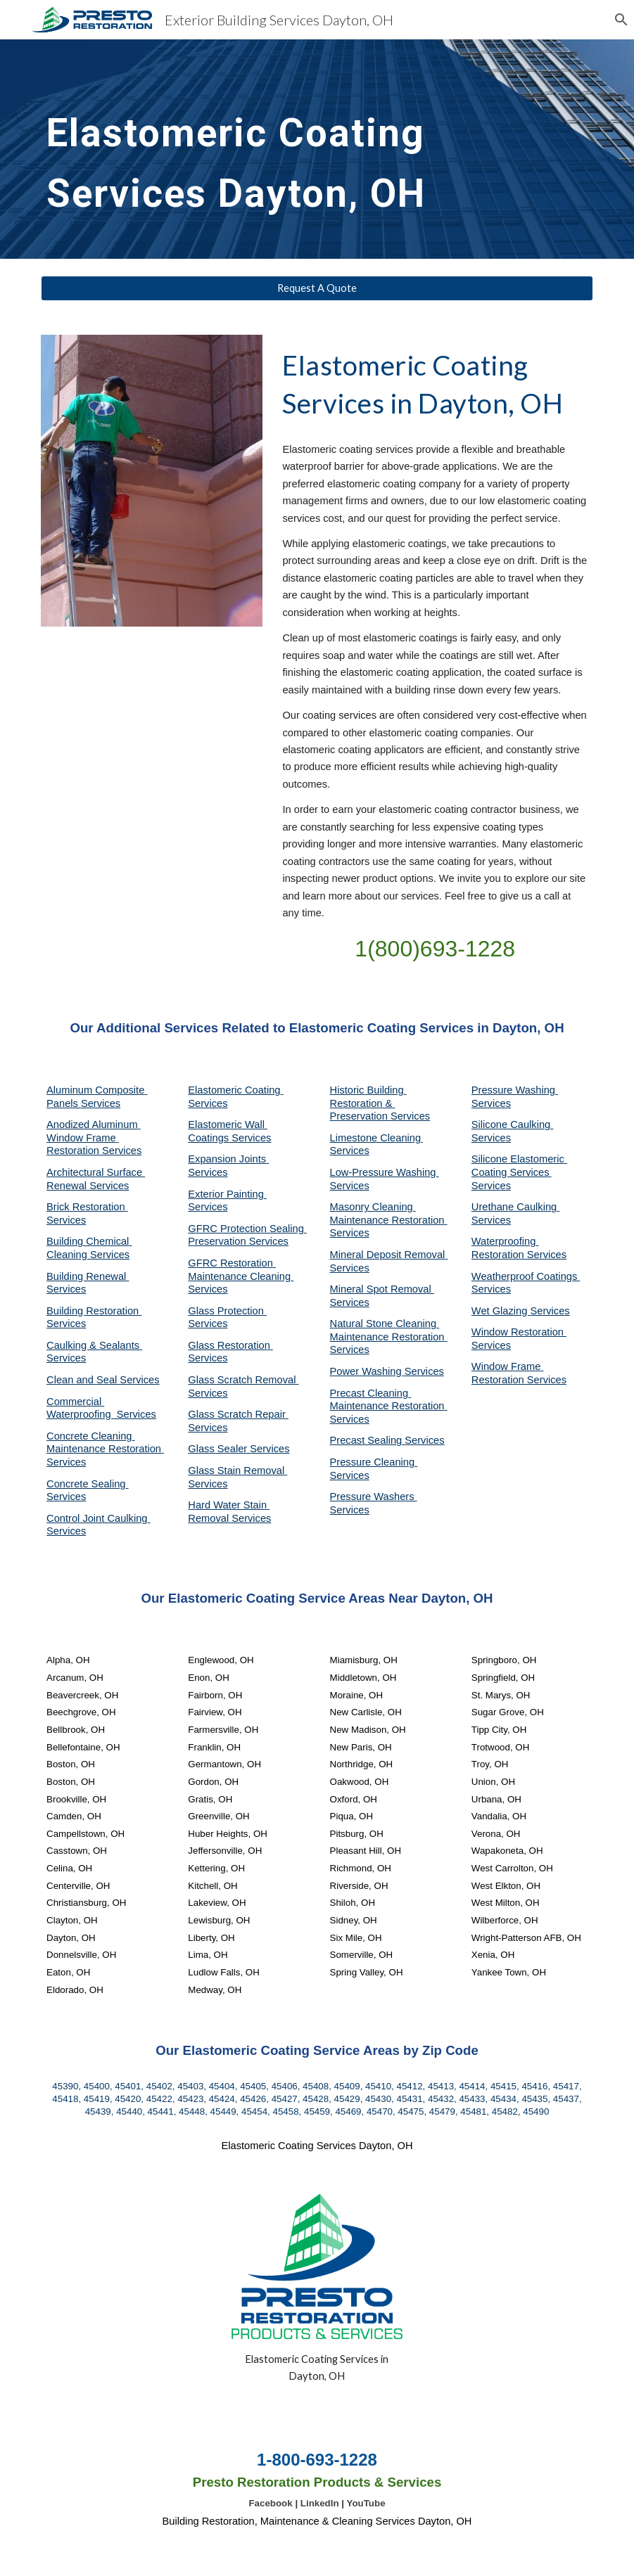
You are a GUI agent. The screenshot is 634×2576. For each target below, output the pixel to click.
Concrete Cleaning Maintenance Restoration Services (105, 1449)
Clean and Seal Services (103, 1379)
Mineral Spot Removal (382, 1289)
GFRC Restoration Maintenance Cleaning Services (240, 1276)
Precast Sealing (367, 1440)
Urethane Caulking (515, 1206)
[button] (617, 20)
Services (349, 1150)
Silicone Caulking (512, 1124)
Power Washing (367, 1371)
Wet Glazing (501, 1310)
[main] (246, 149)
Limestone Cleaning (375, 1137)
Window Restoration (518, 1332)
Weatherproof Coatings (526, 1276)
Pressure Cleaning (374, 1462)
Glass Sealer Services (238, 1448)
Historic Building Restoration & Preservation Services (380, 1103)
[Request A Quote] (317, 288)
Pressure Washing (514, 1090)
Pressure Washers (373, 1496)
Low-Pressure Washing (384, 1172)
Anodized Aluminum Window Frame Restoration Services (93, 1137)
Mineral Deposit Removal (389, 1254)
